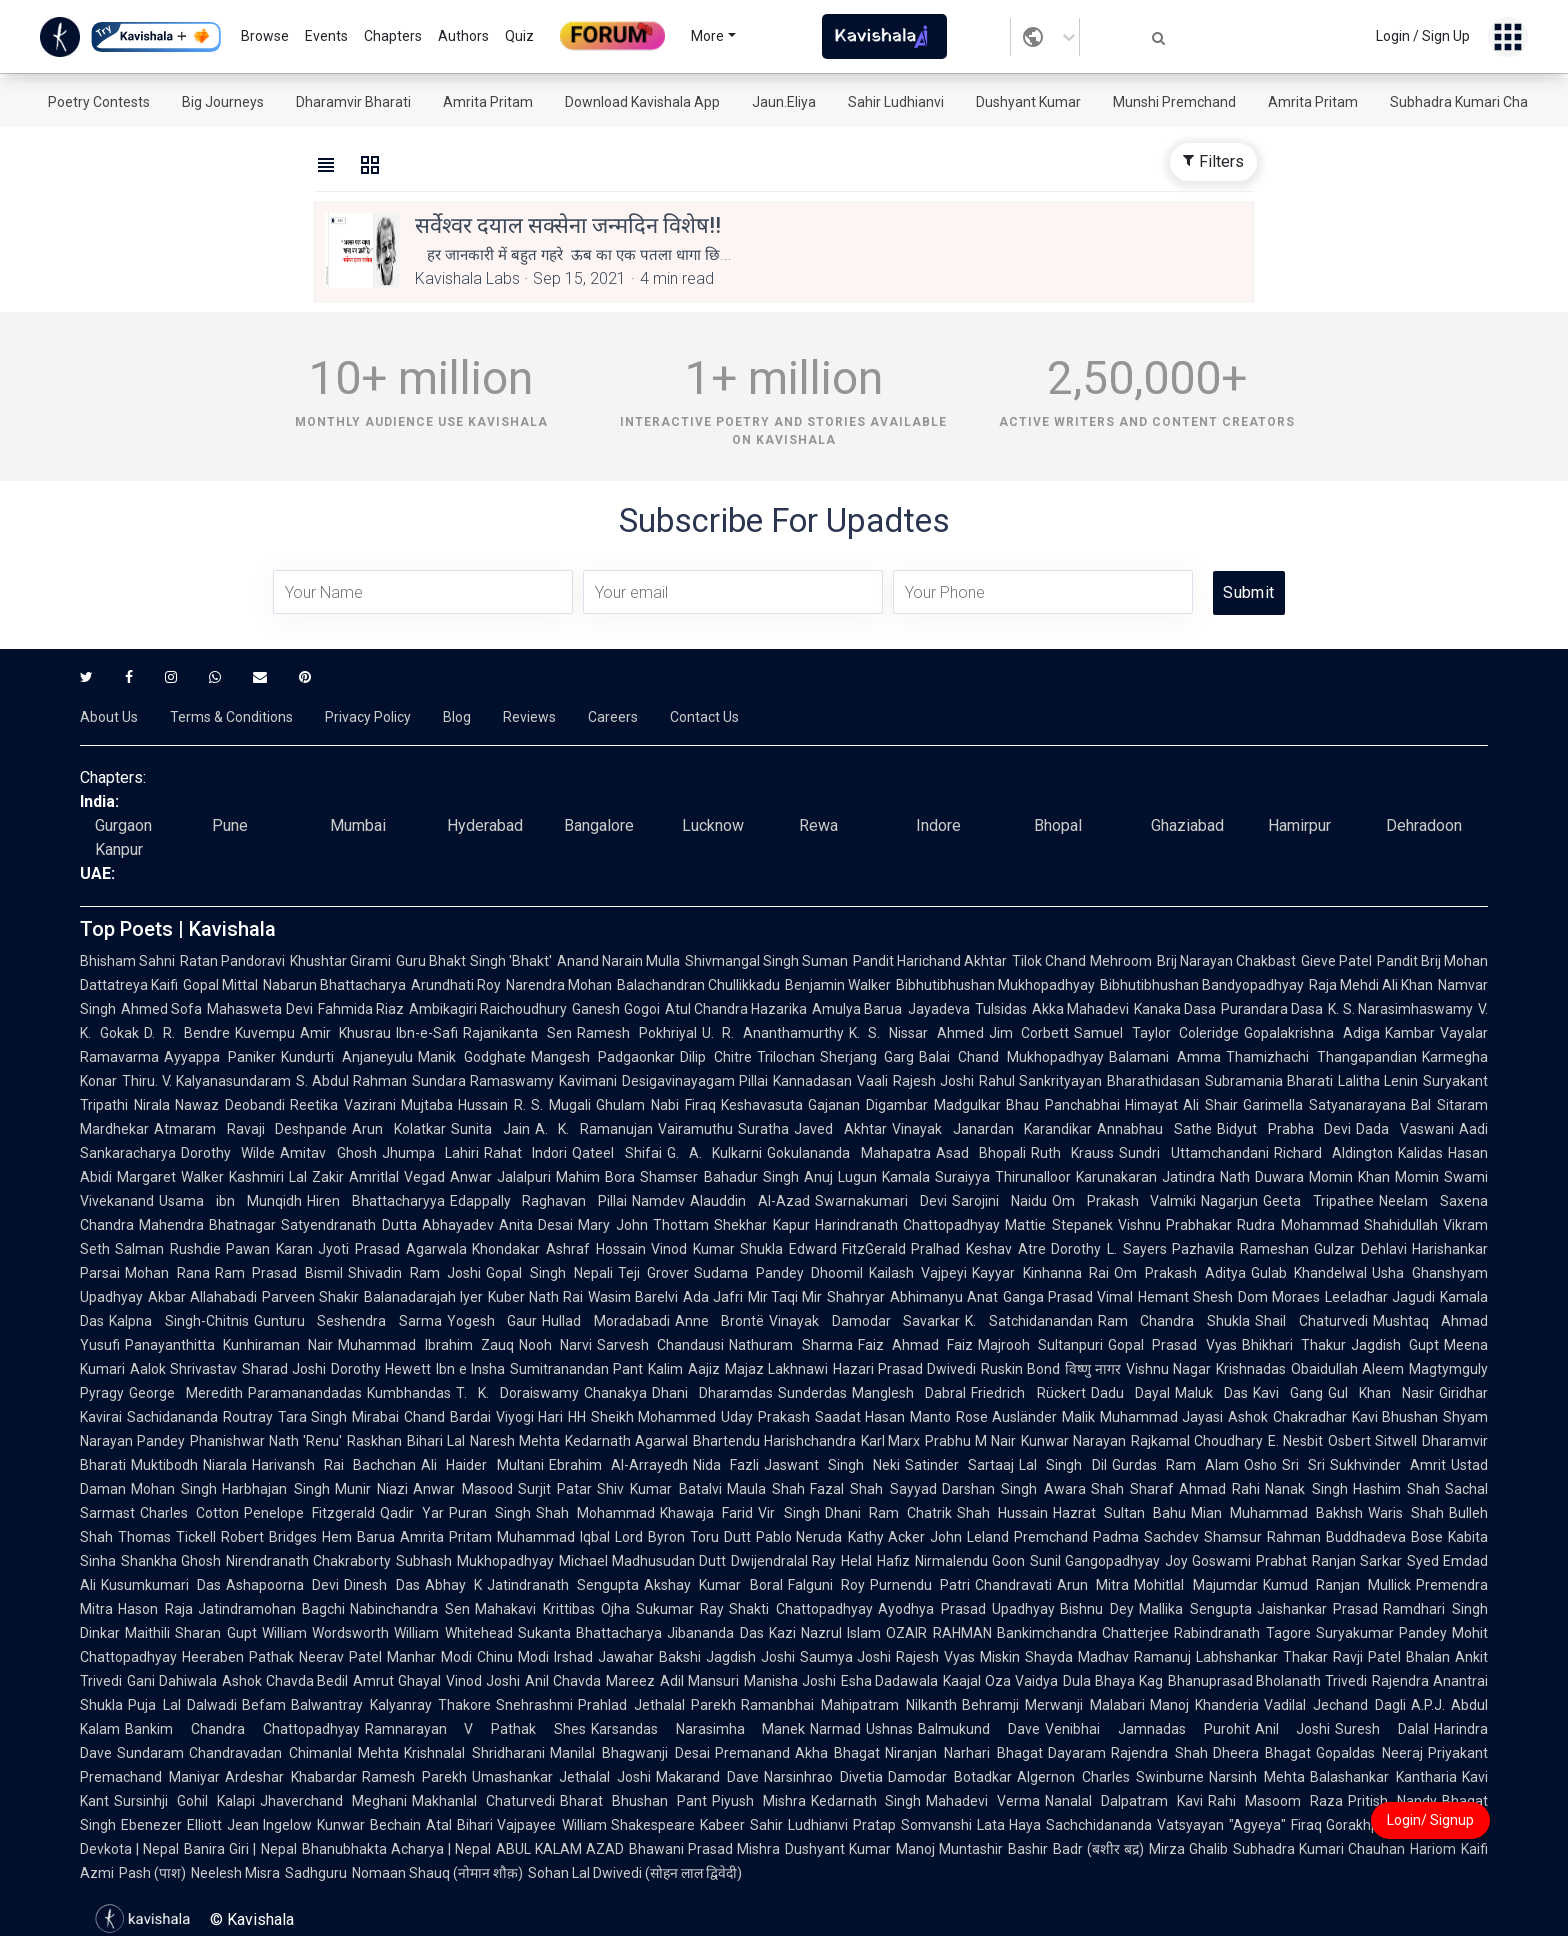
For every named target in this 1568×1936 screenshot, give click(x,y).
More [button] (707, 36)
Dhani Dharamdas (712, 1393)
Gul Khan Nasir (1381, 1393)
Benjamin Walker (838, 985)
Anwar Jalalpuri (500, 1177)
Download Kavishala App (642, 102)
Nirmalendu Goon (970, 1561)
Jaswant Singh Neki (832, 1465)
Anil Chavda (563, 1681)
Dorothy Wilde (228, 1153)
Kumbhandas (409, 1393)
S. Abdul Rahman (351, 1081)
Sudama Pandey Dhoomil (778, 1273)
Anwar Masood (462, 1489)
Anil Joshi (1293, 1729)
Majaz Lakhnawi (776, 1369)
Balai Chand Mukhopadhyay (1011, 1057)
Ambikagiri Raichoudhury (488, 1009)
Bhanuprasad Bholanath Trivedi (1268, 1681)
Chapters (393, 36)
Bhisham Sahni (127, 961)
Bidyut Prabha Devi (1284, 1129)
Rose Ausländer (1007, 1417)
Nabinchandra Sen (410, 1609)
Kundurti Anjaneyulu (347, 1057)
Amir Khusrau (346, 1033)
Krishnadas (1251, 1369)
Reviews (529, 717)
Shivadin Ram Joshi (414, 1273)
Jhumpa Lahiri (430, 1153)
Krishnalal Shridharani (474, 1753)
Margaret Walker (170, 1177)
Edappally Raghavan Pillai (539, 1201)
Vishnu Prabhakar (1175, 1225)
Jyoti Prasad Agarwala (392, 1249)
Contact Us (704, 717)
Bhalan (1428, 1657)
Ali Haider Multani (482, 1465)
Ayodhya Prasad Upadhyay (966, 1609)
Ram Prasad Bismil (279, 1273)
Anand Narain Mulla (618, 961)
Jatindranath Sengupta (563, 1585)
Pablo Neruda (799, 1537)
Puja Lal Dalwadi (182, 1705)
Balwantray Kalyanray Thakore (391, 1705)
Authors (463, 36)
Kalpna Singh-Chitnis (179, 1321)
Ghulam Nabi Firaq (656, 1105)
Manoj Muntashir (949, 1849)
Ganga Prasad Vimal (1068, 1297)
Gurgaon (123, 825)
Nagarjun (1229, 1201)
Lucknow (713, 825)
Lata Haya (1009, 1825)
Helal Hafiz (875, 1561)
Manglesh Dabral (909, 1393)
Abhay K (453, 1585)
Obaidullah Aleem (1347, 1369)
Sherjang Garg (867, 1057)
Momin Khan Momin (1374, 1177)
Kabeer (722, 1825)
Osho (1260, 1465)
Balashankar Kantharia (1383, 1777)
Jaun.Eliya (784, 102)
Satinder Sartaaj (959, 1465)
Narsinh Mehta (1257, 1777)
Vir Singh (788, 1513)
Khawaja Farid (706, 1513)
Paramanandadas (305, 1393)
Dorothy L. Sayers (1109, 1249)
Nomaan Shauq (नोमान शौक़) (437, 1873)
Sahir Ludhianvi (896, 102)
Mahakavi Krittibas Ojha (552, 1609)
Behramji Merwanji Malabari (1053, 1705)
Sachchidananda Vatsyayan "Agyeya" (1165, 1825)
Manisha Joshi (790, 1681)
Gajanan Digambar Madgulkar (904, 1105)
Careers (613, 717)
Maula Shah (766, 1489)
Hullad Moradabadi (606, 1321)
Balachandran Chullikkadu (698, 985)
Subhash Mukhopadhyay (474, 1561)
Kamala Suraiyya (936, 1177)
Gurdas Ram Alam (1175, 1465)
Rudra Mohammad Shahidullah (1337, 1225)
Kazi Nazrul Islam (825, 1633)
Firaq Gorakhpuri (1343, 1825)
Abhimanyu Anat (944, 1297)
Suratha (763, 1129)
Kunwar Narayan (1073, 1441)
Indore (938, 825)
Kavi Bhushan (1395, 1417)
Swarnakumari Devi (881, 1201)
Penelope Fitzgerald (309, 1513)
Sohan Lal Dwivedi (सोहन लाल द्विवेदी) (635, 1873)
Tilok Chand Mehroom (1081, 961)
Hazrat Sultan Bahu (1119, 1513)
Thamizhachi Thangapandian (1321, 1057)
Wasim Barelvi (633, 1297)
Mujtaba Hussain (455, 1105)
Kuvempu (265, 1033)
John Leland (969, 1537)
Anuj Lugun (840, 1177)
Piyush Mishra (759, 1801)
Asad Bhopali (981, 1153)
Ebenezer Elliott (171, 1825)
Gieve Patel (1336, 961)
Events (326, 36)
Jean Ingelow (270, 1825)
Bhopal (1058, 825)
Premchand (1051, 1537)
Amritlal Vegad (397, 1177)
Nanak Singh (1306, 1489)
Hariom (1433, 1849)
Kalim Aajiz (683, 1369)
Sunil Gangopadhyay (1095, 1561)
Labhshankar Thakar (1262, 1657)
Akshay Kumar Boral (713, 1585)
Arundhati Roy (456, 985)
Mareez (630, 1681)
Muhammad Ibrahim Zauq (425, 1345)
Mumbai (358, 825)
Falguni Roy (826, 1585)
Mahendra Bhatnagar (207, 1225)
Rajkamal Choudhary (1197, 1441)
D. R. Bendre (187, 1033)
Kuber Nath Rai (535, 1297)
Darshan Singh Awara (1014, 1489)
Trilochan (786, 1057)
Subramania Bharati (1269, 1081)
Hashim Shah (1396, 1489)
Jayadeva (939, 1009)
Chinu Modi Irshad (535, 1657)
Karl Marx (891, 1441)
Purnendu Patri (920, 1585)
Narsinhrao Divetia (823, 1777)
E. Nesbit (1295, 1441)
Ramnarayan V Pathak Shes (475, 1729)
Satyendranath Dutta (348, 1225)
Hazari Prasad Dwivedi (904, 1369)
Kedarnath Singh (866, 1801)
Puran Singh (490, 1513)
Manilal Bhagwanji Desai (629, 1753)
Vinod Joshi (483, 1681)
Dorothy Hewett (381, 1369)
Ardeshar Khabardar (291, 1777)
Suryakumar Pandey (1381, 1633)
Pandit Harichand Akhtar (930, 961)
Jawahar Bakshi (649, 1657)
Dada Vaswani (1405, 1129)
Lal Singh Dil (1062, 1465)
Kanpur (119, 849)
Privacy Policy (368, 717)
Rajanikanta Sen (517, 1033)
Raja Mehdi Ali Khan (1371, 985)
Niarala (225, 1465)
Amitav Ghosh (328, 1153)
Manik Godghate (472, 1057)
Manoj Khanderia (1205, 1705)
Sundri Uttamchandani (1193, 1153)
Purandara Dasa (1272, 1009)
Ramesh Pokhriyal (637, 1033)
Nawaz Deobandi (230, 1105)
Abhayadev (458, 1225)
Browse (265, 36)
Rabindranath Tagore (1242, 1633)
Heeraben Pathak (238, 1657)
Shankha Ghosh (171, 1561)
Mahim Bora (595, 1177)
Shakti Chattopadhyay (801, 1609)
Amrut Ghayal (397, 1681)
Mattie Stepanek (1058, 1225)
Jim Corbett (1029, 1033)
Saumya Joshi (846, 1657)
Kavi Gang (1288, 1393)
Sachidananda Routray (200, 1417)
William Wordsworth (325, 1633)
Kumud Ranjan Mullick (1337, 1585)
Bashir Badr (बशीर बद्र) (1075, 1849)
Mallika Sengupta (1195, 1609)
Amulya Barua (857, 1009)
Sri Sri (1303, 1465)
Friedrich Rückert (1028, 1393)
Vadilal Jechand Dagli (1334, 1705)
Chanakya (615, 1393)
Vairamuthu (695, 1129)
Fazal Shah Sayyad (873, 1489)
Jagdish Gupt (1395, 1345)
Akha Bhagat (838, 1753)
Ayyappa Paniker (220, 1057)
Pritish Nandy (1392, 1801)
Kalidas (1420, 1153)
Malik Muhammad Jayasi (1142, 1417)
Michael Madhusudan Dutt (642, 1561)
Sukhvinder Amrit (1388, 1465)
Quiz (519, 36)
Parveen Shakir (310, 1297)
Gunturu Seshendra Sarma (348, 1321)
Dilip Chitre (716, 1057)
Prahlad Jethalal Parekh (657, 1705)
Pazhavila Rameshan (1240, 1249)
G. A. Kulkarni (715, 1153)
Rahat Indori (525, 1153)
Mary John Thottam (643, 1225)
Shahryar (856, 1297)
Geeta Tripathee (1318, 1201)
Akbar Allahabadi (202, 1297)
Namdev (658, 1201)
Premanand (752, 1753)
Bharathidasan (1153, 1081)
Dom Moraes (1279, 1297)
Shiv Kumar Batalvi (659, 1489)
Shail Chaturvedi (1311, 1321)
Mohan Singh (174, 1489)
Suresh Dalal (1382, 1729)
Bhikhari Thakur (1294, 1345)
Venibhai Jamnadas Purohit (1147, 1729)
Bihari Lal (436, 1441)
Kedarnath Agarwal (626, 1441)
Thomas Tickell (167, 1537)
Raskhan (374, 1441)
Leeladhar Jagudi (1380, 1297)
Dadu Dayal (1130, 1393)
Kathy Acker (887, 1537)
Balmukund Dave (979, 1729)
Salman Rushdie (168, 1249)
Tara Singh (313, 1417)
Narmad (835, 1729)
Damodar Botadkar (950, 1777)
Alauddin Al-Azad (750, 1201)
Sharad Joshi (284, 1369)
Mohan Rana (167, 1273)
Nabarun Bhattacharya (334, 985)
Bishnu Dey (1097, 1609)
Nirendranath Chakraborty (308, 1561)
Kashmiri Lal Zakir (286, 1177)
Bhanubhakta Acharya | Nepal (396, 1849)
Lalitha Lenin (1378, 1081)
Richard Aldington (1333, 1153)
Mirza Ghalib (1188, 1849)
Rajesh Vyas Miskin (958, 1657)
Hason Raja (155, 1609)
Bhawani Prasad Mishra (704, 1849)
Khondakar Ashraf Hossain (559, 1249)
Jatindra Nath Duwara (1233, 1177)
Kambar (1410, 1033)
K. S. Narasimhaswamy (1400, 1009)
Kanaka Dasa (1175, 1009)
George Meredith (186, 1393)
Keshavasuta (762, 1105)
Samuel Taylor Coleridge (1156, 1033)
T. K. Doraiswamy (517, 1393)
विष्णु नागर (1093, 1369)
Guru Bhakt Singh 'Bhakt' (473, 961)
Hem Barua (358, 1537)
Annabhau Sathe (1154, 1129)
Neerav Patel (340, 1657)
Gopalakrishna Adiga (1312, 1033)
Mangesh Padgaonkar (603, 1057)
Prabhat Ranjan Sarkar (1328, 1561)
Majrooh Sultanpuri (1040, 1345)
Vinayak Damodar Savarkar (864, 1321)
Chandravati (1013, 1585)
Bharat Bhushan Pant (633, 1801)
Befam (264, 1705)
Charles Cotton (189, 1513)
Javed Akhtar (840, 1129)
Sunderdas (812, 1393)
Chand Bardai (447, 1417)
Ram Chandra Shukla (1174, 1321)
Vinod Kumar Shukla (717, 1249)
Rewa (818, 825)
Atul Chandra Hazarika (736, 1009)
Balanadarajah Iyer (423, 1297)
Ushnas (889, 1729)
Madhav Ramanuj (1134, 1657)
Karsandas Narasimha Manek (698, 1729)
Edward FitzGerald (848, 1249)
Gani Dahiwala (172, 1681)
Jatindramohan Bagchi (272, 1609)
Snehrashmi (534, 1705)
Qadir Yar (412, 1513)
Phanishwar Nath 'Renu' (266, 1441)
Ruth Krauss (1072, 1153)
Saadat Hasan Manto (883, 1417)
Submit (1248, 592)
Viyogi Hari (530, 1417)
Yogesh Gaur (492, 1321)
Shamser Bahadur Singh (719, 1177)
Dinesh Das (381, 1585)
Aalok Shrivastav (183, 1369)
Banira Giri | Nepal (240, 1849)
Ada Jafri (713, 1297)
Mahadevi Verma (983, 1801)
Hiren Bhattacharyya (376, 1201)
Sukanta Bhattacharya (590, 1633)
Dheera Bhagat (1262, 1753)
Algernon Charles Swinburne (1111, 1777)
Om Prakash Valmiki (1124, 1201)
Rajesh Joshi (933, 1081)
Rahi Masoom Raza (1275, 1801)
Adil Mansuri (699, 1681)
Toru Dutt (720, 1537)
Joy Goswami (1208, 1561)
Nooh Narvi (555, 1345)
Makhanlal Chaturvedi (483, 1801)
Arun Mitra (1093, 1585)
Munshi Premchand (1174, 102)
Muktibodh (164, 1465)
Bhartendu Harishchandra (774, 1441)
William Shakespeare (629, 1825)
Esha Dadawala (890, 1681)
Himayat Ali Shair (1182, 1105)
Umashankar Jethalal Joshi (562, 1777)
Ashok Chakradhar (1287, 1417)
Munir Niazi (371, 1489)
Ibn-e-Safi (427, 1033)
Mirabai (375, 1417)
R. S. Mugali (553, 1105)
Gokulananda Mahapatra (848, 1153)
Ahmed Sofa (161, 1009)
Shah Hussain (1002, 1513)
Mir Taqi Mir (785, 1297)
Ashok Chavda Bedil (285, 1681)
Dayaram (1077, 1753)
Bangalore (599, 825)
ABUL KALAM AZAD (560, 1849)
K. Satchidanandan (1029, 1321)
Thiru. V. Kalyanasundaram (206, 1081)
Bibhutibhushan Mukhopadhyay (995, 985)
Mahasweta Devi (259, 1009)
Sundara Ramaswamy (483, 1081)
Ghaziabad (1187, 825)
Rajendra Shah (1159, 1753)
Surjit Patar (555, 1489)
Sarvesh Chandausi (660, 1345)
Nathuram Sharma (790, 1345)
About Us (109, 717)
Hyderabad (485, 825)
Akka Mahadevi (1080, 1009)
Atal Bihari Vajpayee (491, 1825)
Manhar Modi (429, 1657)
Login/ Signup (1430, 1820)
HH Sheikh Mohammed (642, 1417)
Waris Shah (1406, 1513)
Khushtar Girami (340, 961)
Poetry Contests (99, 102)
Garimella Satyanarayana (1324, 1105)
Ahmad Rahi (1219, 1489)
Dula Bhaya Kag (1113, 1681)
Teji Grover (654, 1273)
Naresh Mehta (515, 1441)
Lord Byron (650, 1537)
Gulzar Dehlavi (1360, 1249)
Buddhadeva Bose (1384, 1537)
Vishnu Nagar (1168, 1369)
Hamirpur (1299, 825)
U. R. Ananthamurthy (773, 1033)
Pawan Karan (269, 1249)
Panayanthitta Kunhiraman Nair (229, 1345)
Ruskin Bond (1020, 1369)
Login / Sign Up (1423, 36)
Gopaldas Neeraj (1369, 1753)
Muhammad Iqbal (553, 1537)
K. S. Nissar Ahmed (916, 1033)
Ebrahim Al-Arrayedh (618, 1465)
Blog (457, 717)
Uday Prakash (765, 1417)
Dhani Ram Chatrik (888, 1513)
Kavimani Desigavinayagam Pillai (663, 1081)
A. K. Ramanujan (594, 1129)
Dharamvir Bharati (353, 102)
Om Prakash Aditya (1179, 1273)
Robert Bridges (269, 1537)
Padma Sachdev (1146, 1537)
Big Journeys (223, 102)
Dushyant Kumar (1028, 102)
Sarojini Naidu (999, 1201)
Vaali (872, 1081)
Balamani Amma (1165, 1057)
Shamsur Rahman (1262, 1537)
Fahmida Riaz (361, 1009)
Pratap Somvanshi (912, 1825)
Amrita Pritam (488, 102)
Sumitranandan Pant (576, 1369)
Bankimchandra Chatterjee (1083, 1633)
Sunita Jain (490, 1129)
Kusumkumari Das (161, 1585)
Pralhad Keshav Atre (978, 1249)
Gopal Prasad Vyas (1172, 1345)
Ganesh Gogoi (615, 1009)
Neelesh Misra (235, 1873)
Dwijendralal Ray (783, 1561)
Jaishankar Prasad (1318, 1609)
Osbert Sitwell (1372, 1441)
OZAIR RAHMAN (938, 1633)
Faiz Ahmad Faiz (915, 1345)
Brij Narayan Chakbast (1226, 961)
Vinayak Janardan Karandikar (992, 1129)
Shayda (1049, 1657)
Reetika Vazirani (343, 1105)
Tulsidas (1001, 1009)
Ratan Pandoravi (232, 961)
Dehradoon (1424, 825)
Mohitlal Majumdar (1195, 1585)
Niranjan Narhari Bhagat (963, 1753)
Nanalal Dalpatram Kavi (1124, 1801)
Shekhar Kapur (761, 1225)
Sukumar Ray (680, 1609)
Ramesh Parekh (414, 1777)
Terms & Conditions (231, 717)
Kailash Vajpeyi (918, 1273)
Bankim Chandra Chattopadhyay (242, 1729)
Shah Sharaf (1132, 1489)
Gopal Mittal (220, 985)
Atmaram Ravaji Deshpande (250, 1129)
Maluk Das (1211, 1393)
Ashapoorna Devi (282, 1585)
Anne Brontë (720, 1321)
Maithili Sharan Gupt (191, 1633)
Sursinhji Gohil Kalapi (184, 1801)
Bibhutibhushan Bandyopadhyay (1202, 985)
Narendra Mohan (559, 985)
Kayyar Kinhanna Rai (1040, 1273)
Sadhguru (316, 1873)
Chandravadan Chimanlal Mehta (294, 1753)
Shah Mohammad (595, 1513)
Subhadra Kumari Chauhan (1475, 102)
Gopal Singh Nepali (549, 1273)
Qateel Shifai (616, 1153)
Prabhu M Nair (970, 1441)
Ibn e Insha (470, 1369)
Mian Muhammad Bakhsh (1277, 1513)
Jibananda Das (715, 1633)
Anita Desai (536, 1225)
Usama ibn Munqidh (230, 1201)
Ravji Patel (1367, 1657)
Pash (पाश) (152, 1873)
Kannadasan (812, 1081)
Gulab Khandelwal (1309, 1273)
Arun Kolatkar (399, 1129)
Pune (230, 825)
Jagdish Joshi (750, 1657)
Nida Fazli (726, 1465)
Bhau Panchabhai (1063, 1105)
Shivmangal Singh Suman (766, 961)
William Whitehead (453, 1633)
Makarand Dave (707, 1777)
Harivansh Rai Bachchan (334, 1465)
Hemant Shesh (1185, 1297)
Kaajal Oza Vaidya (1000, 1681)
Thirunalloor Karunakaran (1076, 1177)
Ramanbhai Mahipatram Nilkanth (848, 1705)
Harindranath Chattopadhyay (907, 1225)
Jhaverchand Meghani (333, 1801)
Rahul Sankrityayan (1040, 1081)
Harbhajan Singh (275, 1489)
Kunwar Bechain (369, 1825)
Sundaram (150, 1753)
